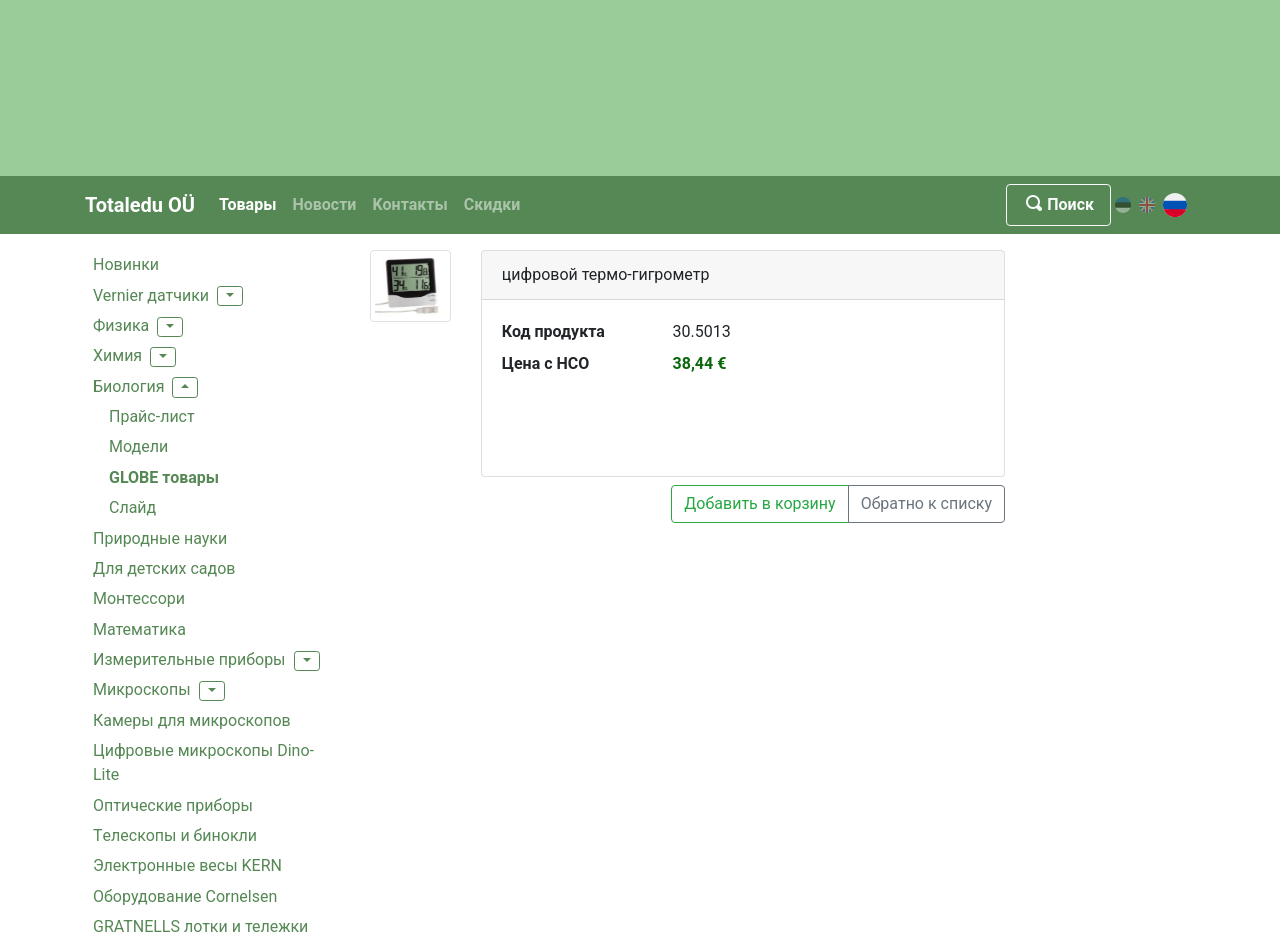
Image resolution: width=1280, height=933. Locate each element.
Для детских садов (164, 568)
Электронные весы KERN (187, 865)
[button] (230, 296)
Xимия (117, 355)
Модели (138, 446)
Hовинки (126, 264)
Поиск (1058, 204)
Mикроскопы (142, 689)
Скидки (492, 204)
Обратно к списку (926, 503)
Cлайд (132, 507)
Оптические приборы (173, 805)
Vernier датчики (151, 295)
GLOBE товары (164, 477)
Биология (128, 386)
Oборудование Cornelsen (185, 896)
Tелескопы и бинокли (175, 835)
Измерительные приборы (189, 659)
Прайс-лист (152, 416)
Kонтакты (409, 204)
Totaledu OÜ (140, 205)
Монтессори (139, 598)
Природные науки (160, 538)
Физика (121, 325)
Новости (324, 204)
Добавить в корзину (759, 503)
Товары (247, 204)
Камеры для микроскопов (192, 720)
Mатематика (139, 629)
